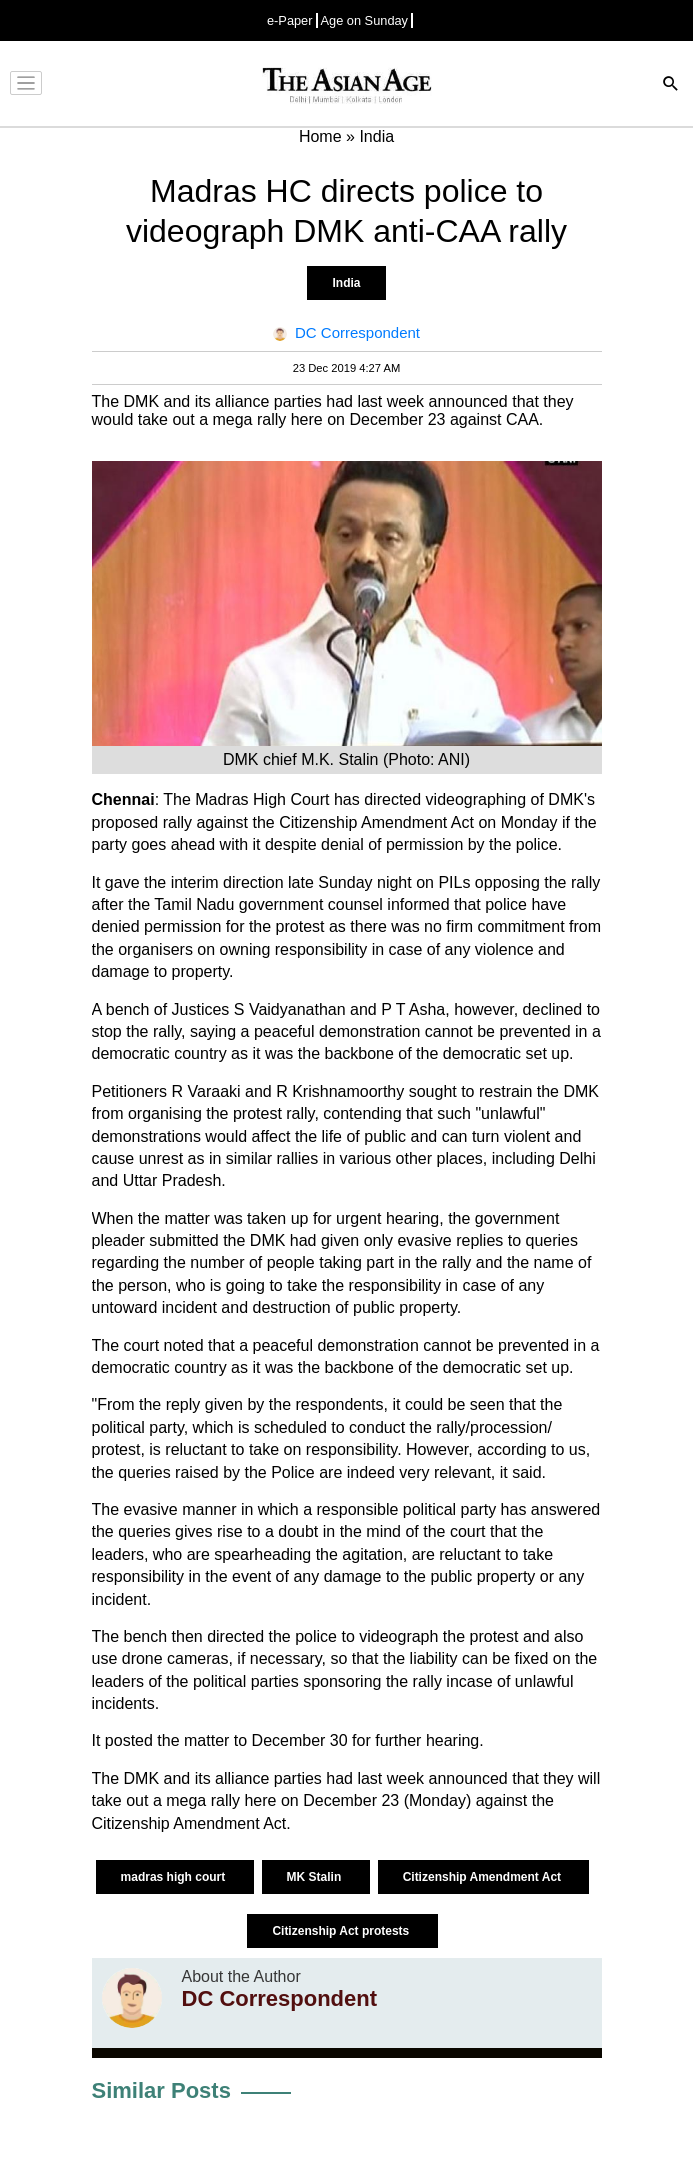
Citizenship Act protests (342, 1931)
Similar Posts (161, 2090)
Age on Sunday (365, 20)
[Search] (671, 85)
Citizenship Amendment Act (484, 1877)
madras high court (175, 1877)
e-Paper (290, 20)
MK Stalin (316, 1877)
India (346, 283)
